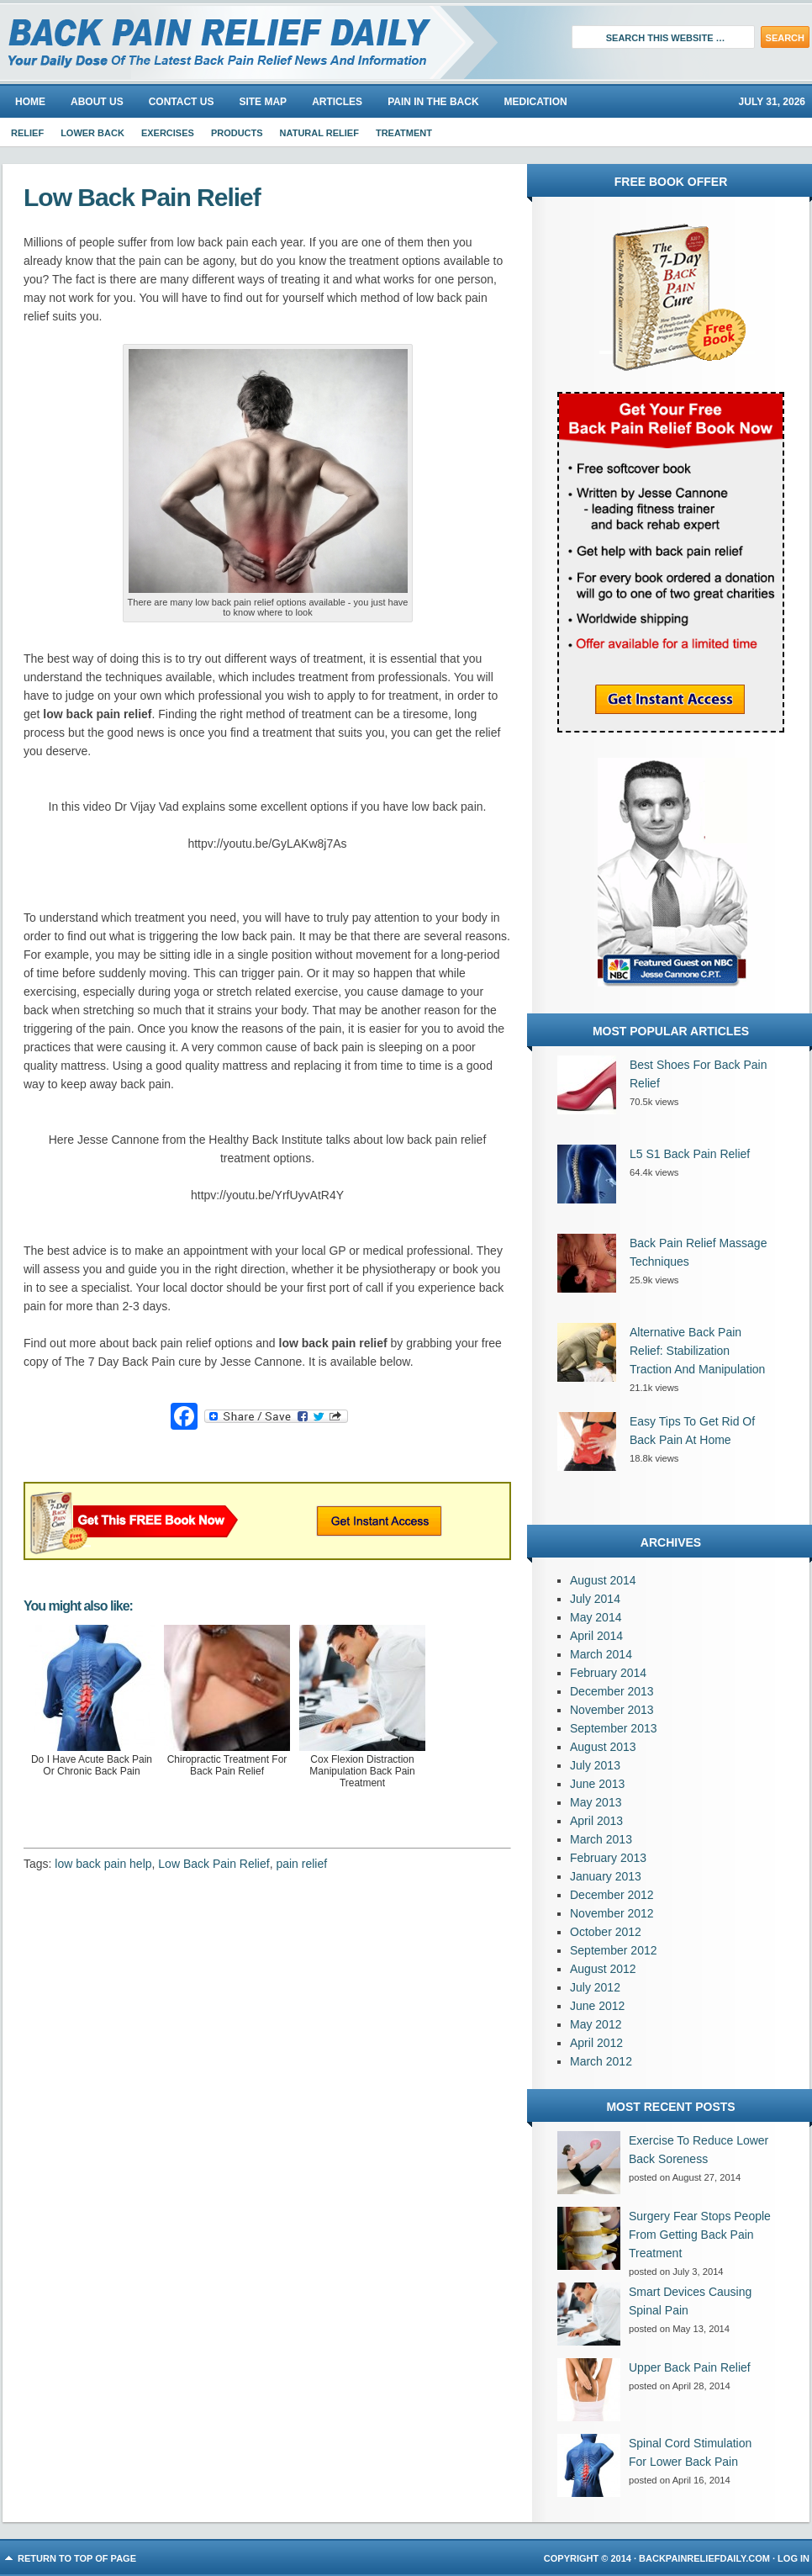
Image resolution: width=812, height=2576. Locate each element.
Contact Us (181, 102)
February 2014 (608, 1672)
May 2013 (595, 1802)
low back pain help (103, 1863)
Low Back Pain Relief (213, 1863)
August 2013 (603, 1746)
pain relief (301, 1863)
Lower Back (92, 133)
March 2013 (601, 1839)
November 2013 (612, 1709)
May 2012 (595, 2024)
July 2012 (595, 1987)
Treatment (404, 133)
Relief (27, 133)
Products (237, 133)
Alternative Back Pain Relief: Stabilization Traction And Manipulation (697, 1350)
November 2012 (612, 1913)
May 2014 (595, 1617)
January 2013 (605, 1876)
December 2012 (612, 1895)
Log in (793, 2558)
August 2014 (603, 1580)
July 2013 (595, 1765)
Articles (337, 102)
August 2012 (603, 1969)
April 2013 (596, 1821)
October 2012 (605, 1932)
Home (30, 102)
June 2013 (597, 1784)
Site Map (263, 102)
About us (97, 102)
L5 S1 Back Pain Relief (690, 1154)
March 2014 (601, 1654)
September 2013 (613, 1728)
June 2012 (597, 2006)
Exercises (167, 133)
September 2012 (613, 1950)
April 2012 (596, 2043)
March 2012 (601, 2061)
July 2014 (595, 1598)
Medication (535, 102)
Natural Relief (319, 133)
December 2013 (612, 1691)
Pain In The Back (433, 102)
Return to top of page (77, 2558)
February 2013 (608, 1858)
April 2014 (596, 1635)
